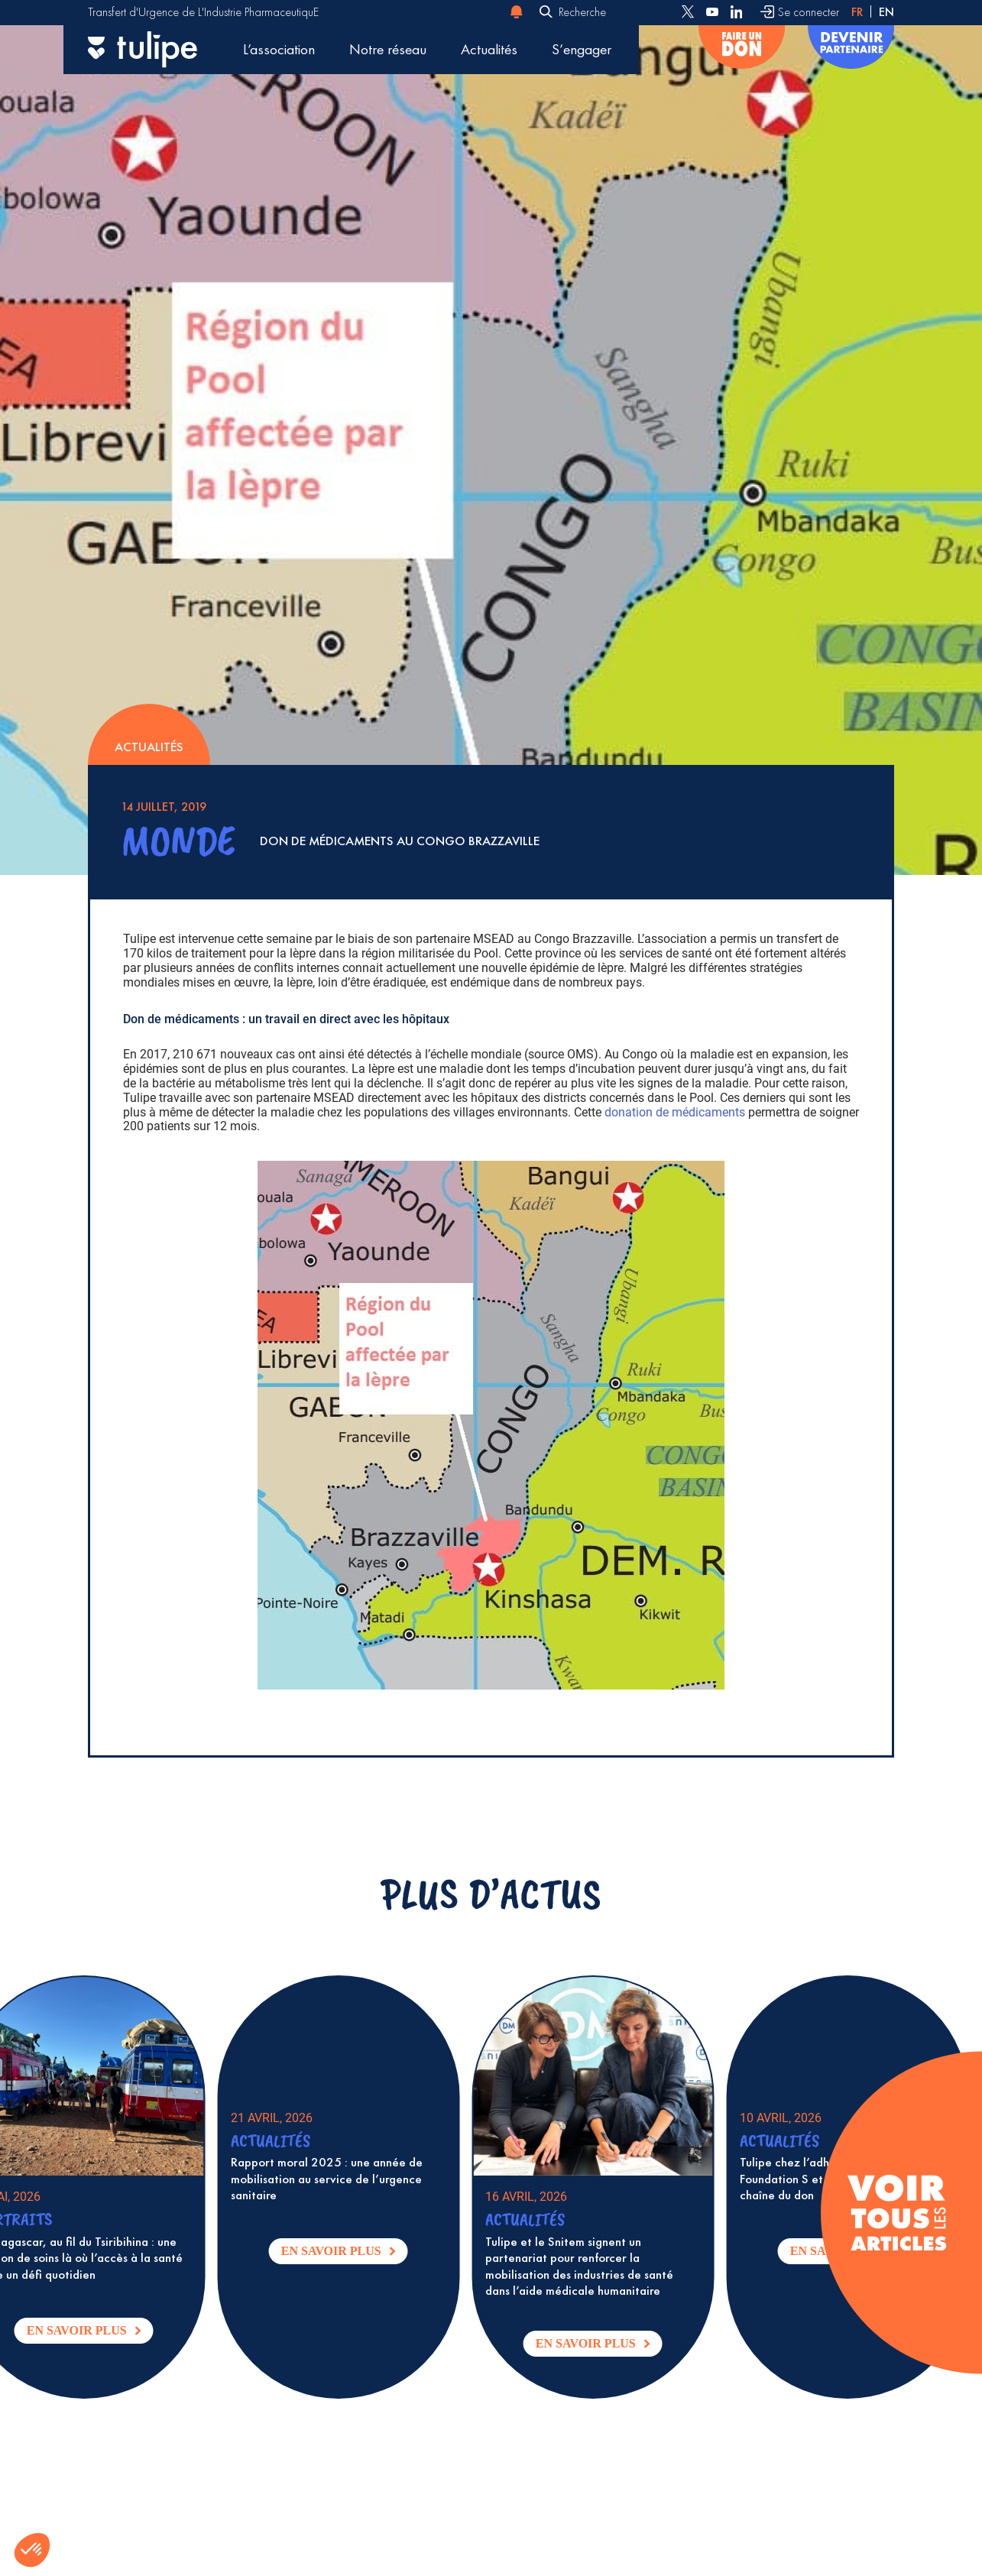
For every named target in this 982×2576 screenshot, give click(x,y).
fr (857, 12)
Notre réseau (387, 49)
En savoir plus (108, 2334)
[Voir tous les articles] (897, 2213)
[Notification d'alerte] (516, 12)
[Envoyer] (546, 13)
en (886, 12)
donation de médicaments (674, 1112)
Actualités (489, 49)
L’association (279, 49)
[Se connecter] (799, 12)
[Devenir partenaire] (851, 49)
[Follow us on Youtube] (712, 12)
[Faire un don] (741, 49)
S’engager (581, 49)
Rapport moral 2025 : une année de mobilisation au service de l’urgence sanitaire (345, 2178)
